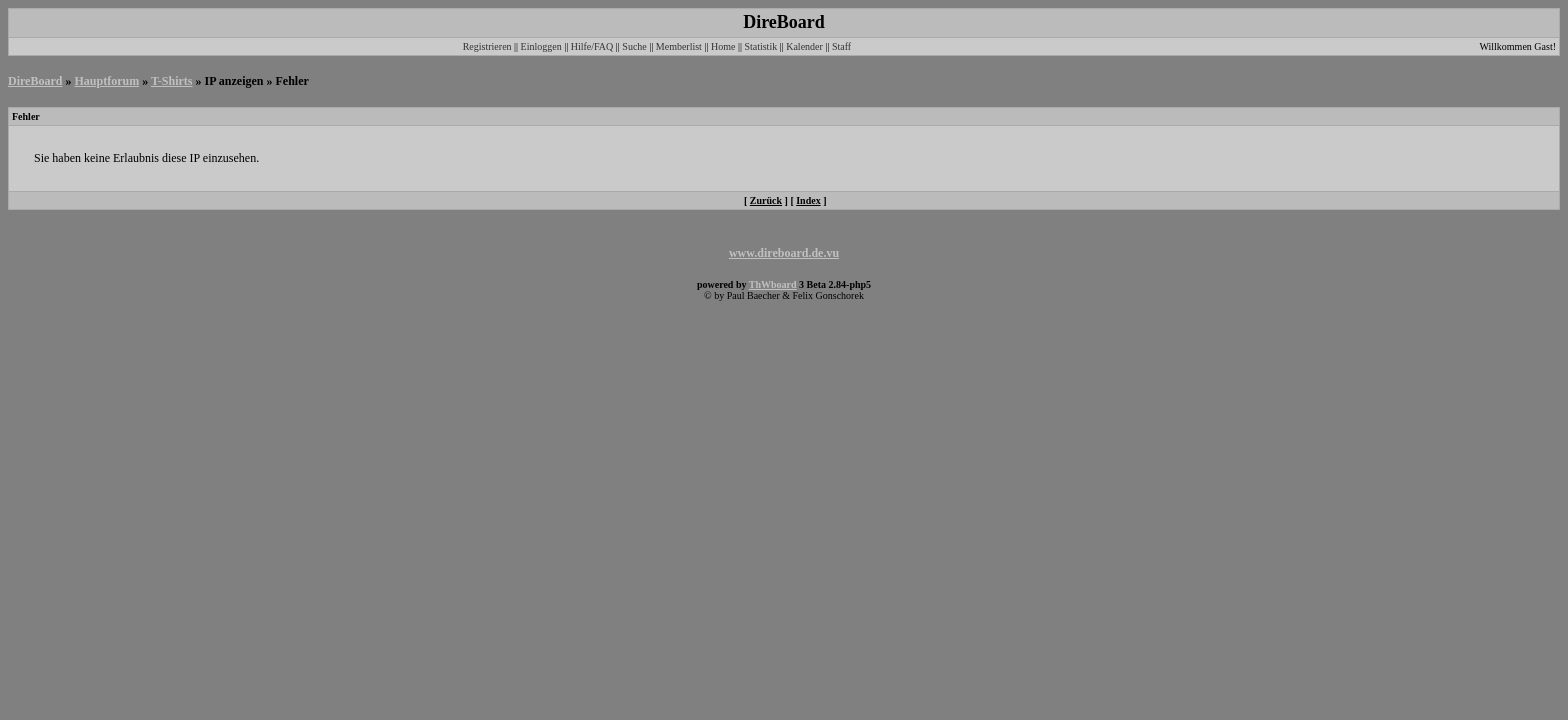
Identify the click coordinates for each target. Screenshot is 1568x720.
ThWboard (773, 284)
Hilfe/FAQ (592, 46)
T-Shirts (172, 81)
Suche (634, 46)
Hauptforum (106, 81)
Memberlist (679, 46)
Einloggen (541, 46)
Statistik (760, 46)
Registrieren (487, 46)
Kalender (804, 46)
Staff (841, 46)
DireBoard (35, 81)
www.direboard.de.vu (784, 253)
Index (808, 200)
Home (723, 46)
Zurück (766, 200)
